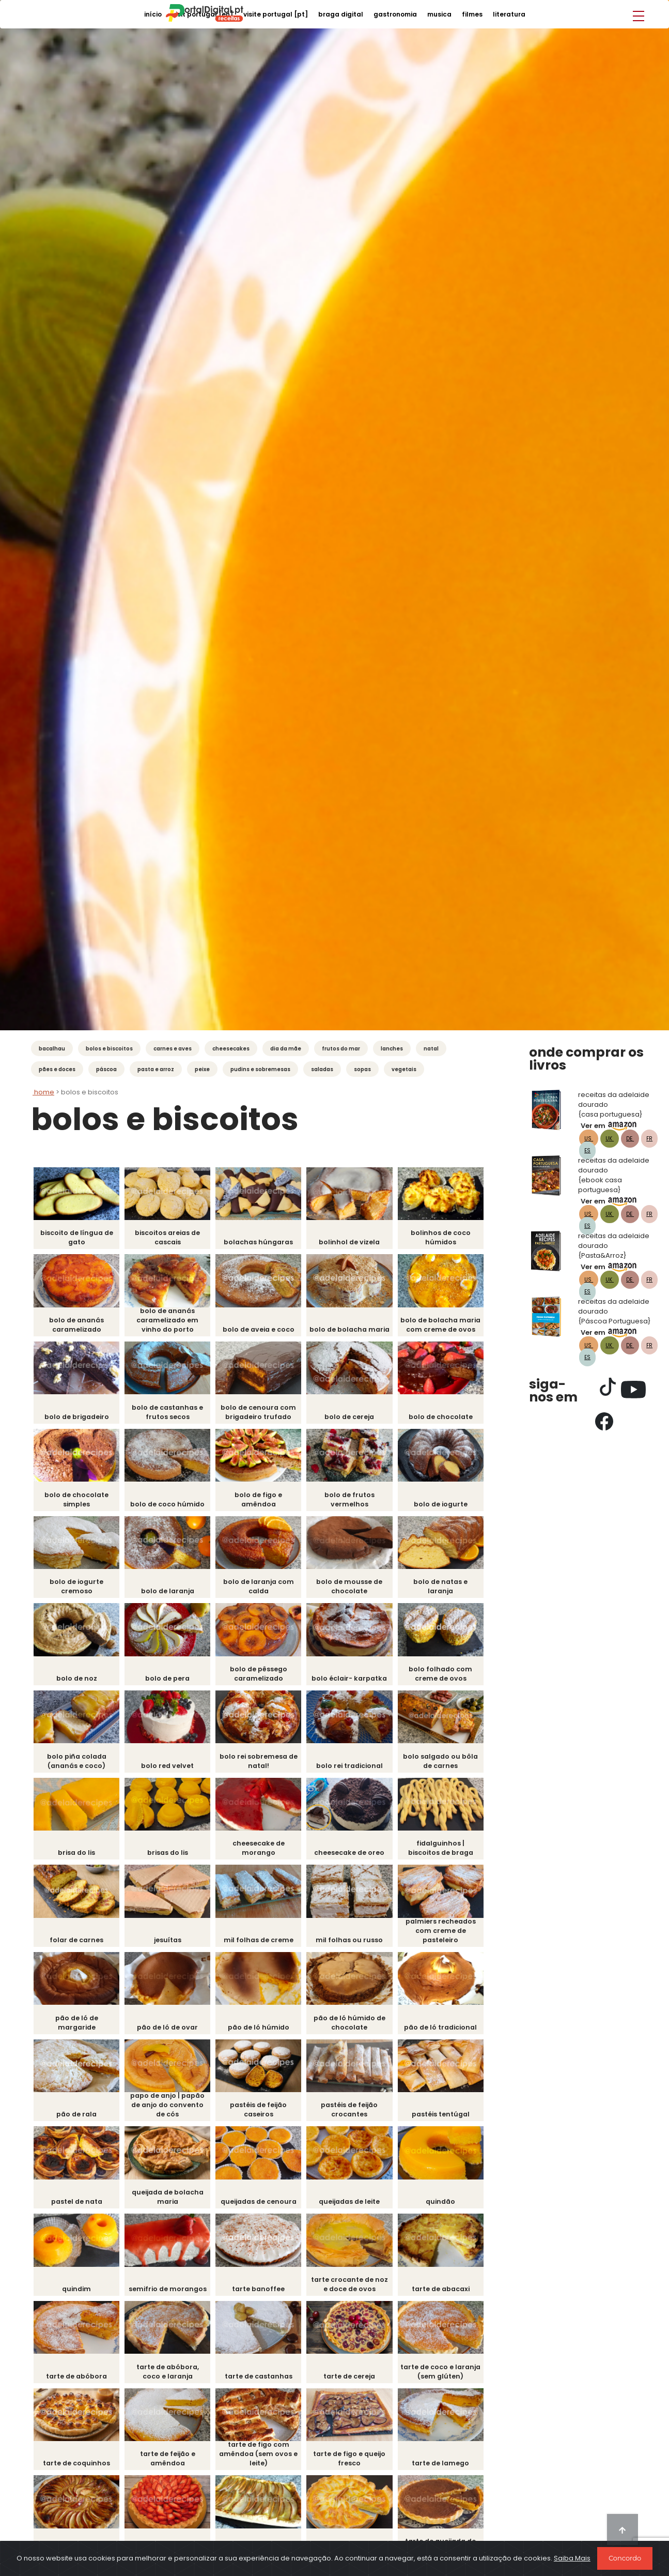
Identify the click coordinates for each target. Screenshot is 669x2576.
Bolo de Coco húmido (171, 1507)
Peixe (202, 1069)
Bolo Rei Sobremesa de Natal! (263, 1765)
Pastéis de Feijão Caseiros (263, 2117)
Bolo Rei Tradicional (357, 1770)
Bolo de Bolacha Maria (356, 1326)
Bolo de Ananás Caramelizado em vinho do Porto (170, 1321)
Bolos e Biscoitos (109, 1049)
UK (609, 1138)
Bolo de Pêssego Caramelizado (264, 1677)
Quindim (77, 2298)
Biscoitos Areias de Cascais (170, 1238)
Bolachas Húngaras (264, 1243)
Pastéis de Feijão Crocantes (356, 2117)
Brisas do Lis (170, 1858)
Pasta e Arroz (155, 1069)
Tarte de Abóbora (77, 2385)
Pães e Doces (57, 1069)
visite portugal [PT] (275, 14)
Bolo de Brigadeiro (78, 1419)
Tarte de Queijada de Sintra (449, 2556)
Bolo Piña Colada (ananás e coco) (77, 1765)
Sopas (362, 1069)
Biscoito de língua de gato (78, 1238)
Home (43, 1092)
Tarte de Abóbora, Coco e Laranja (170, 2380)
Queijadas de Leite (356, 2210)
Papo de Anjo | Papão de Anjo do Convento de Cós (170, 2112)
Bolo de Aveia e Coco (264, 1331)
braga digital (340, 14)
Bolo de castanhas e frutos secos (170, 1414)
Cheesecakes (231, 1049)
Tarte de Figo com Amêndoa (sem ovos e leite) (264, 2464)
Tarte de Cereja (356, 2385)
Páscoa (106, 1069)
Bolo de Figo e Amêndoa (263, 1502)
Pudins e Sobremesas (260, 1069)
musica (439, 14)
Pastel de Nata (77, 2210)
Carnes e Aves (172, 1049)
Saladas (322, 1069)
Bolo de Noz (77, 1682)
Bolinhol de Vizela (356, 1243)
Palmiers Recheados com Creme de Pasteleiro (449, 1937)
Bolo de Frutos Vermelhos (356, 1502)
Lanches (392, 1049)
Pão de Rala (77, 2122)
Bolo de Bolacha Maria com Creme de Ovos (449, 1321)
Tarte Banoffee (263, 2298)
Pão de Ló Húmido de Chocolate (356, 2029)
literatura (509, 14)
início (153, 14)
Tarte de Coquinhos (77, 2473)
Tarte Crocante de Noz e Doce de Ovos (356, 2293)
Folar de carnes (77, 1946)
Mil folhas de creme (263, 1946)
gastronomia (395, 14)
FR (649, 1138)
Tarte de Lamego (449, 2473)
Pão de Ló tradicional (449, 2034)
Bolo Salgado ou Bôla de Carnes (449, 1765)
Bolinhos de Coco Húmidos (449, 1238)
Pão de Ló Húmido (263, 2034)
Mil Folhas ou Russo (356, 1946)
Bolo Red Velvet (170, 1770)
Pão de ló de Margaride (77, 2029)
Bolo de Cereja (356, 1419)
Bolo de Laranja (170, 1594)
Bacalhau (52, 1049)
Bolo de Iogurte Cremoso (77, 1589)
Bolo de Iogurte (449, 1507)
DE (630, 1138)
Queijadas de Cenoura (264, 2210)
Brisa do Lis (77, 1858)
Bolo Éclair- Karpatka (356, 1682)
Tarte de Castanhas (263, 2385)
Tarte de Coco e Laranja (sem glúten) (449, 2380)
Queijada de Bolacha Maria (170, 2205)
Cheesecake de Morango (263, 1853)
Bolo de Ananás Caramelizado (77, 1326)
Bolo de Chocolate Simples (77, 1502)
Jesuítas (171, 1946)
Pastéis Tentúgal (449, 2122)
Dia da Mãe (285, 1049)
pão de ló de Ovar (170, 2034)
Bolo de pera (170, 1682)
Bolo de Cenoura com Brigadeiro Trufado (263, 1414)
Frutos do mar (341, 1049)
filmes (472, 14)
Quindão (449, 2210)
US (588, 1138)
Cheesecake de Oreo (356, 1858)
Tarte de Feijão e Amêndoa (170, 2468)
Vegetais (404, 1069)
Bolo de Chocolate (449, 1419)
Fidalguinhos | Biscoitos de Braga (449, 1853)
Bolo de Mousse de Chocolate (356, 1589)
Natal (431, 1049)
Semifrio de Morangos (170, 2298)
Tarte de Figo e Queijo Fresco (357, 2468)
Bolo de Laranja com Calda (263, 1589)
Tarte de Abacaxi (449, 2298)
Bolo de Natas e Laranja (449, 1589)
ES (587, 1150)
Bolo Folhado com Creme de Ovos (449, 1677)
